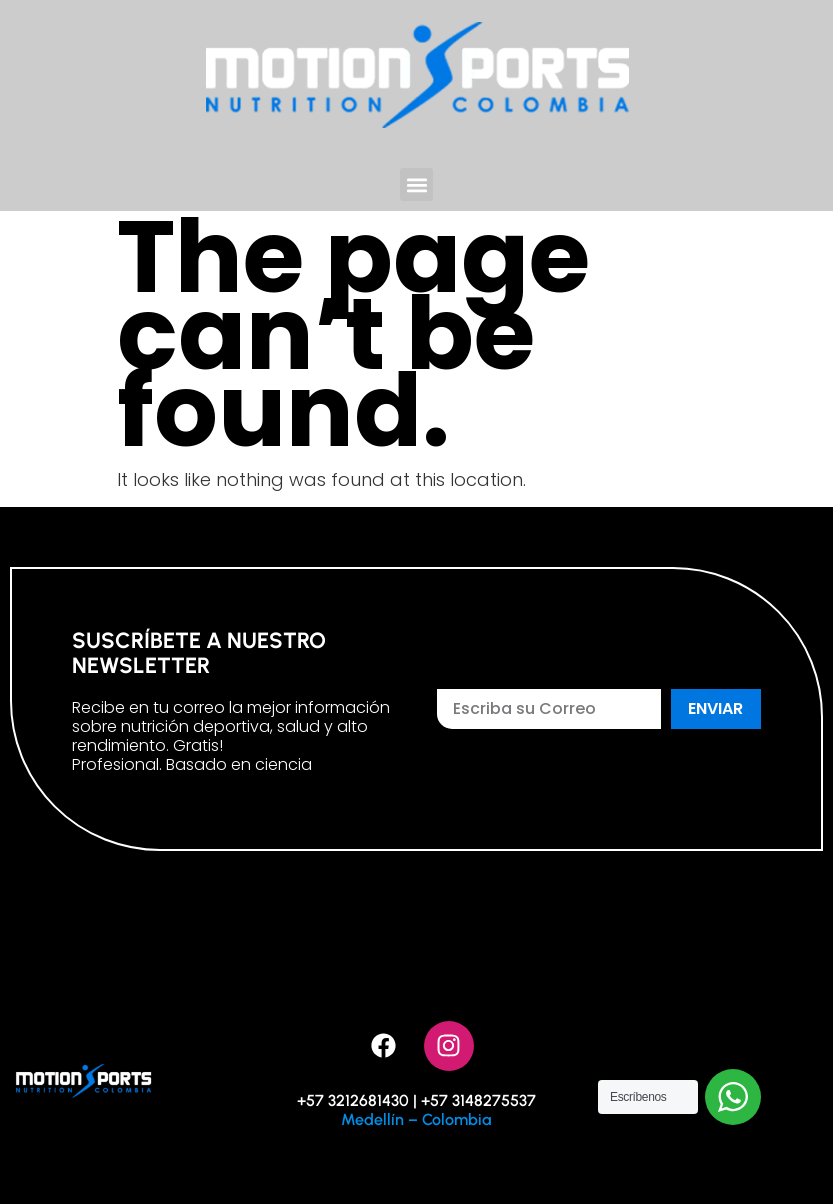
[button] (416, 184)
